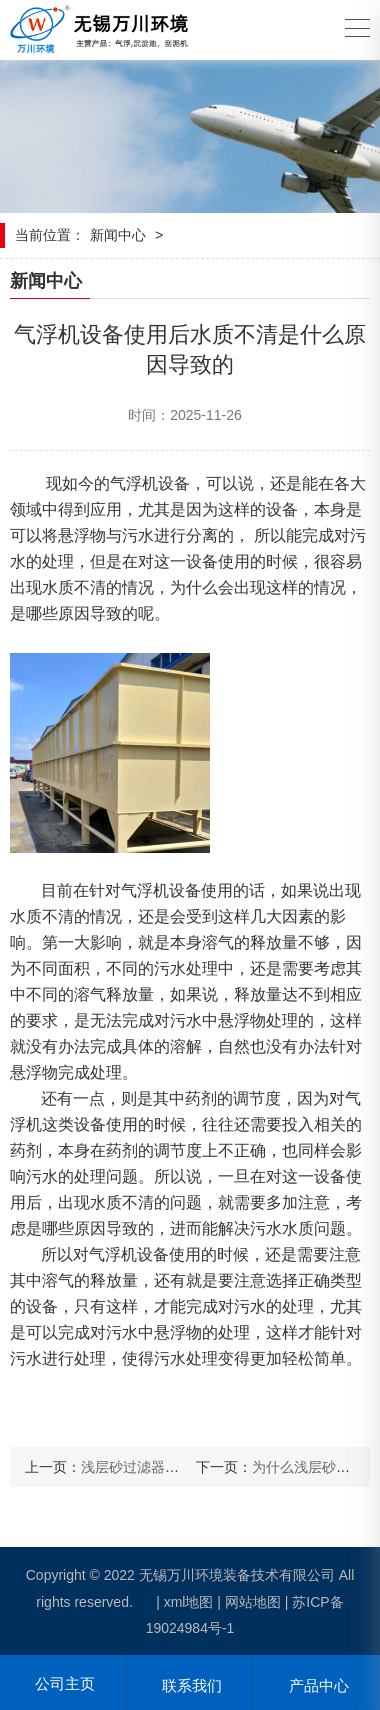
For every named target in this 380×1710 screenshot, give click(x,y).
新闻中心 (118, 235)
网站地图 (253, 1602)
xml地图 (189, 1602)
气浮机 (134, 483)
